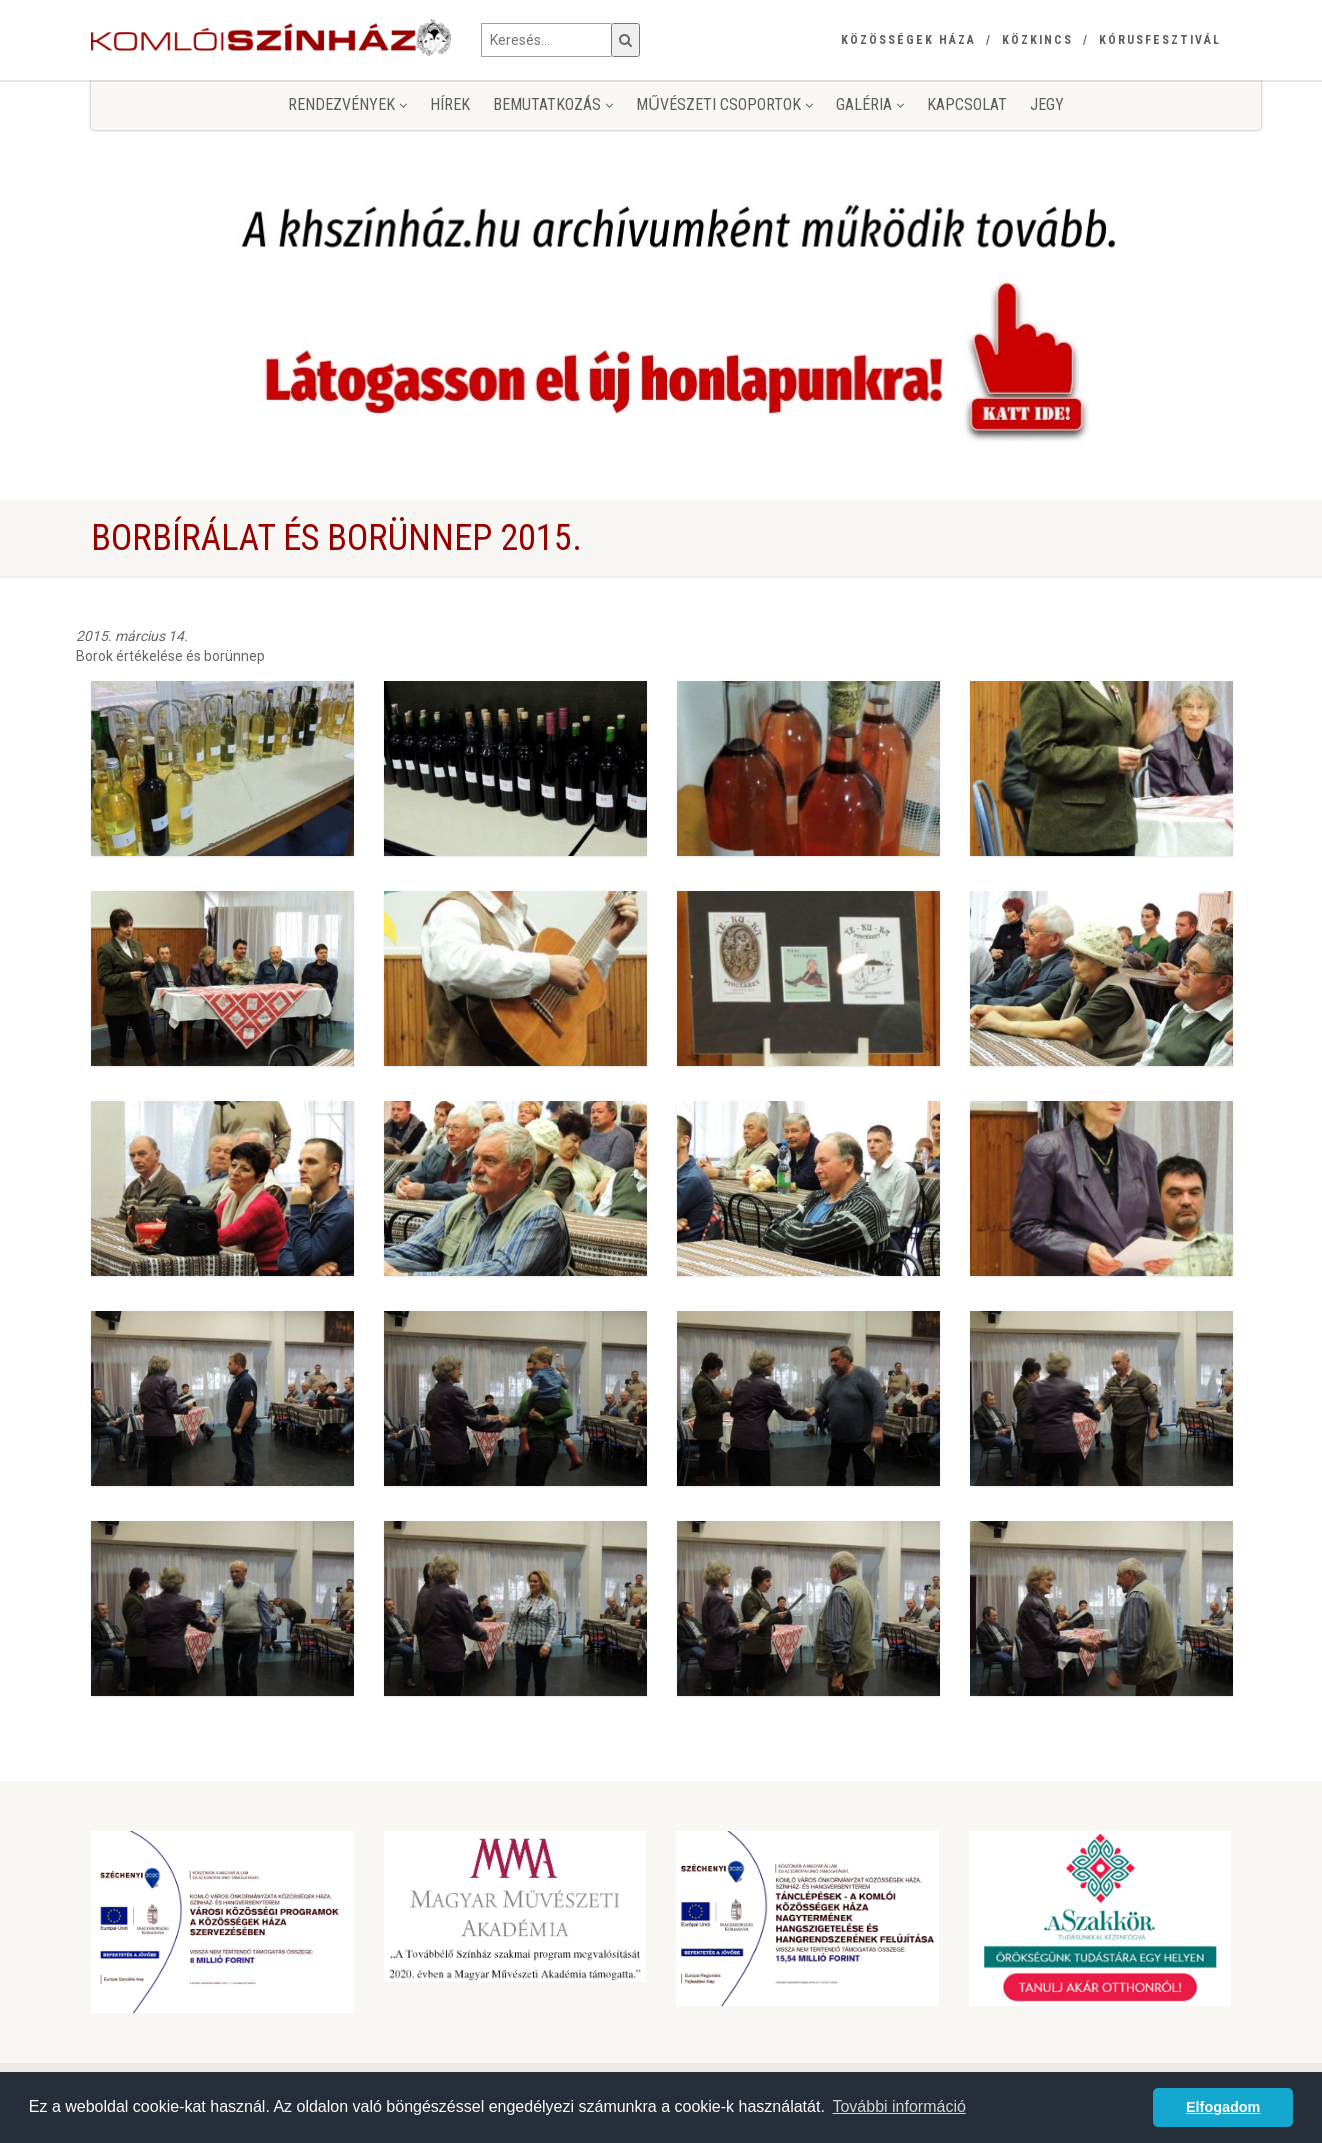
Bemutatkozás (553, 104)
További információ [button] (898, 2106)
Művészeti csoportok (724, 104)
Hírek (450, 104)
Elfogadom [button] (1223, 2107)
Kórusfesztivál (1160, 40)
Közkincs (1037, 40)
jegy (1047, 104)
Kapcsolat (967, 104)
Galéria (870, 104)
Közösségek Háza (908, 40)
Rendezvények (347, 104)
